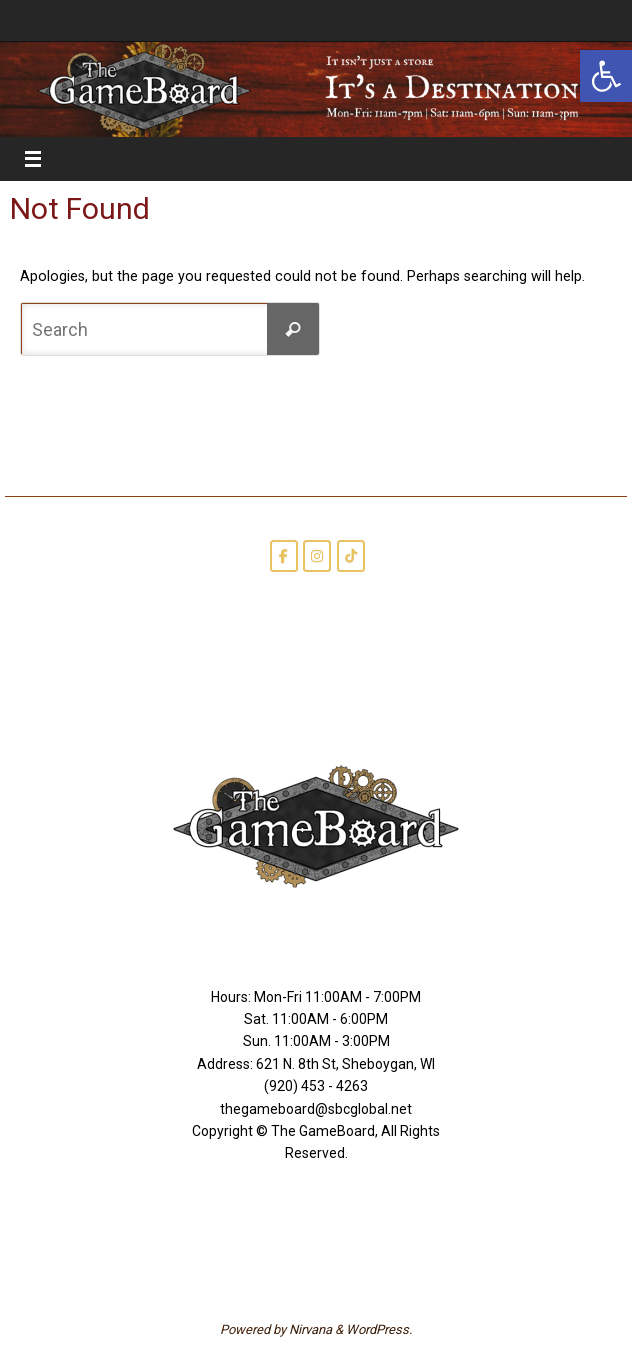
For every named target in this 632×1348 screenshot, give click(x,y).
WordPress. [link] (379, 1329)
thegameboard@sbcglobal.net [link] (316, 1109)
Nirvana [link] (310, 1329)
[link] (606, 76)
